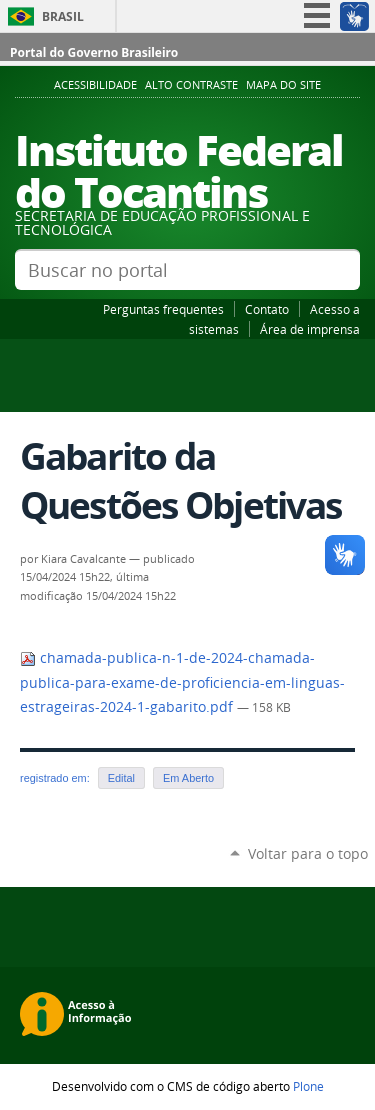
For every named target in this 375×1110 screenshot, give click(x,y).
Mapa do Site (283, 85)
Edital (121, 778)
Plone (308, 1086)
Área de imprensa (310, 329)
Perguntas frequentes (163, 309)
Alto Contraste (191, 85)
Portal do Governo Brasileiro (94, 52)
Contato (267, 309)
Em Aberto (188, 778)
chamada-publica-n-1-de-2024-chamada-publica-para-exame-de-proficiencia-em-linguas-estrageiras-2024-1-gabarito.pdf (182, 682)
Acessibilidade (95, 85)
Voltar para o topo (308, 853)
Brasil (63, 16)
